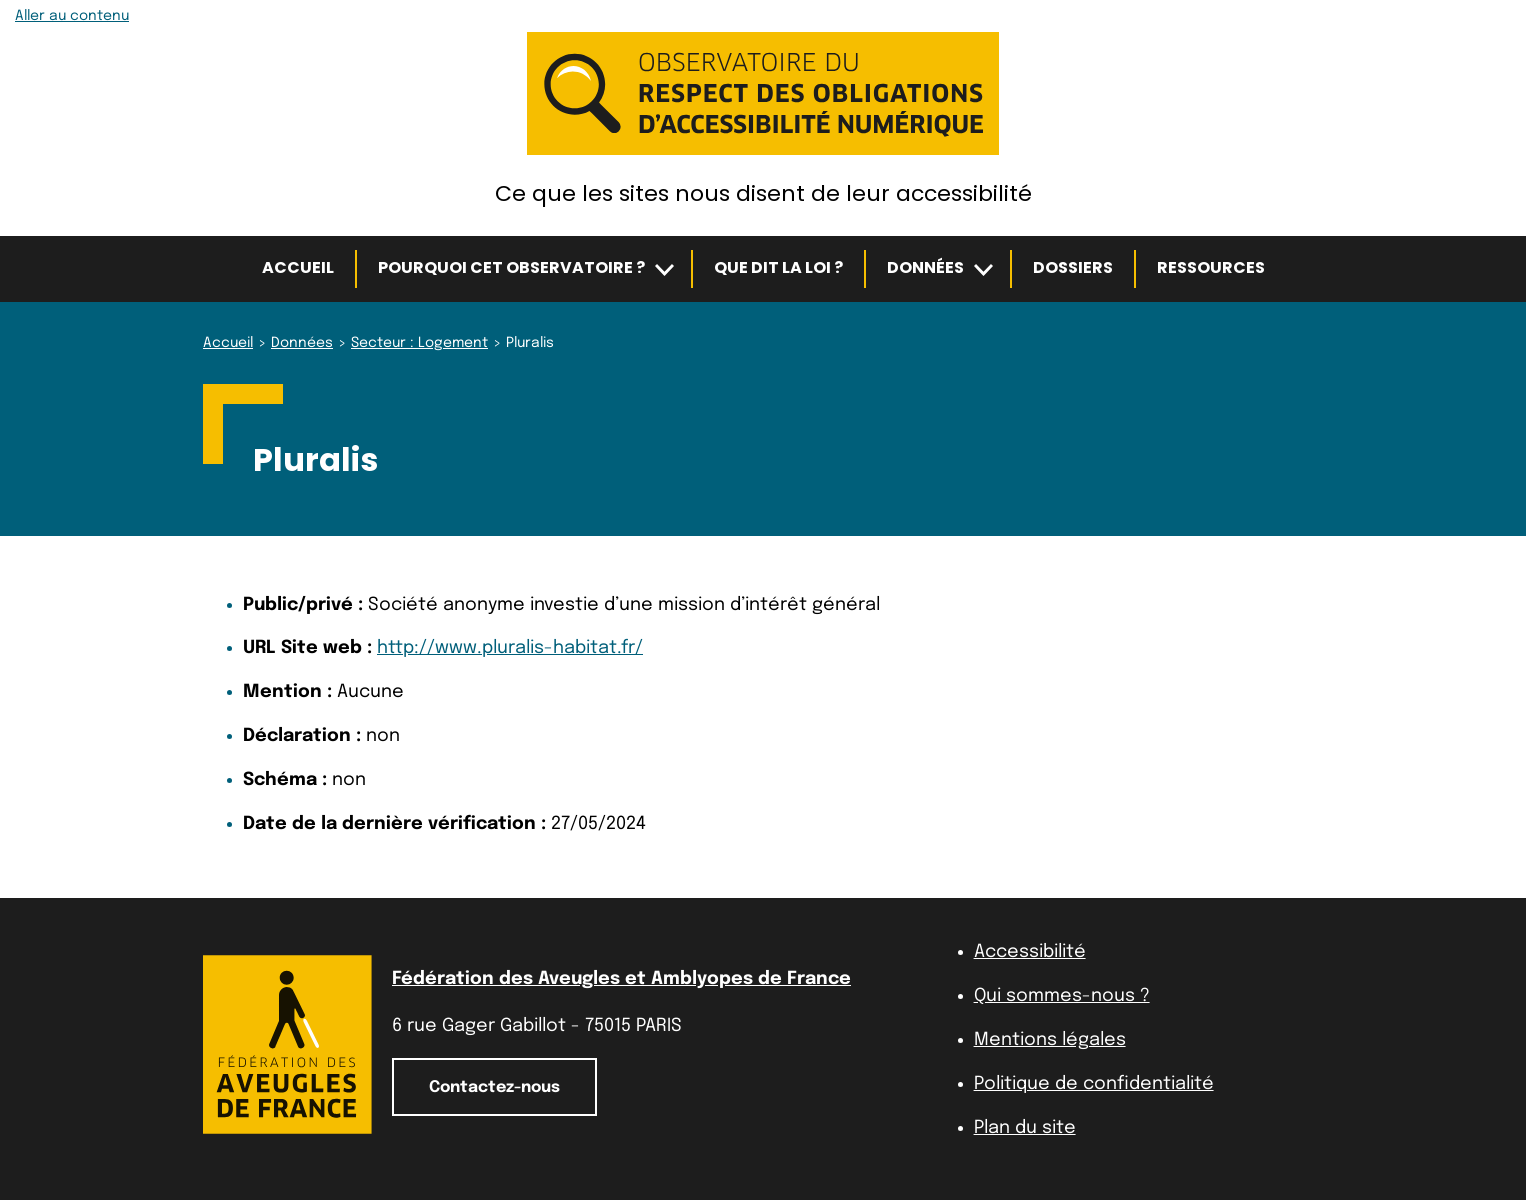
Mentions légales (1050, 1040)
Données (925, 267)
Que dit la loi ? (778, 267)
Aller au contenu (72, 16)
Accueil (298, 267)
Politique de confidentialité (1094, 1084)
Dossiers (1073, 267)
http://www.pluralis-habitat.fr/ (510, 648)
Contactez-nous (494, 1087)
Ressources (1211, 267)
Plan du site (1025, 1128)
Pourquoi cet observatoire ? (511, 267)
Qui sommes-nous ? (1062, 996)
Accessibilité (1030, 952)
